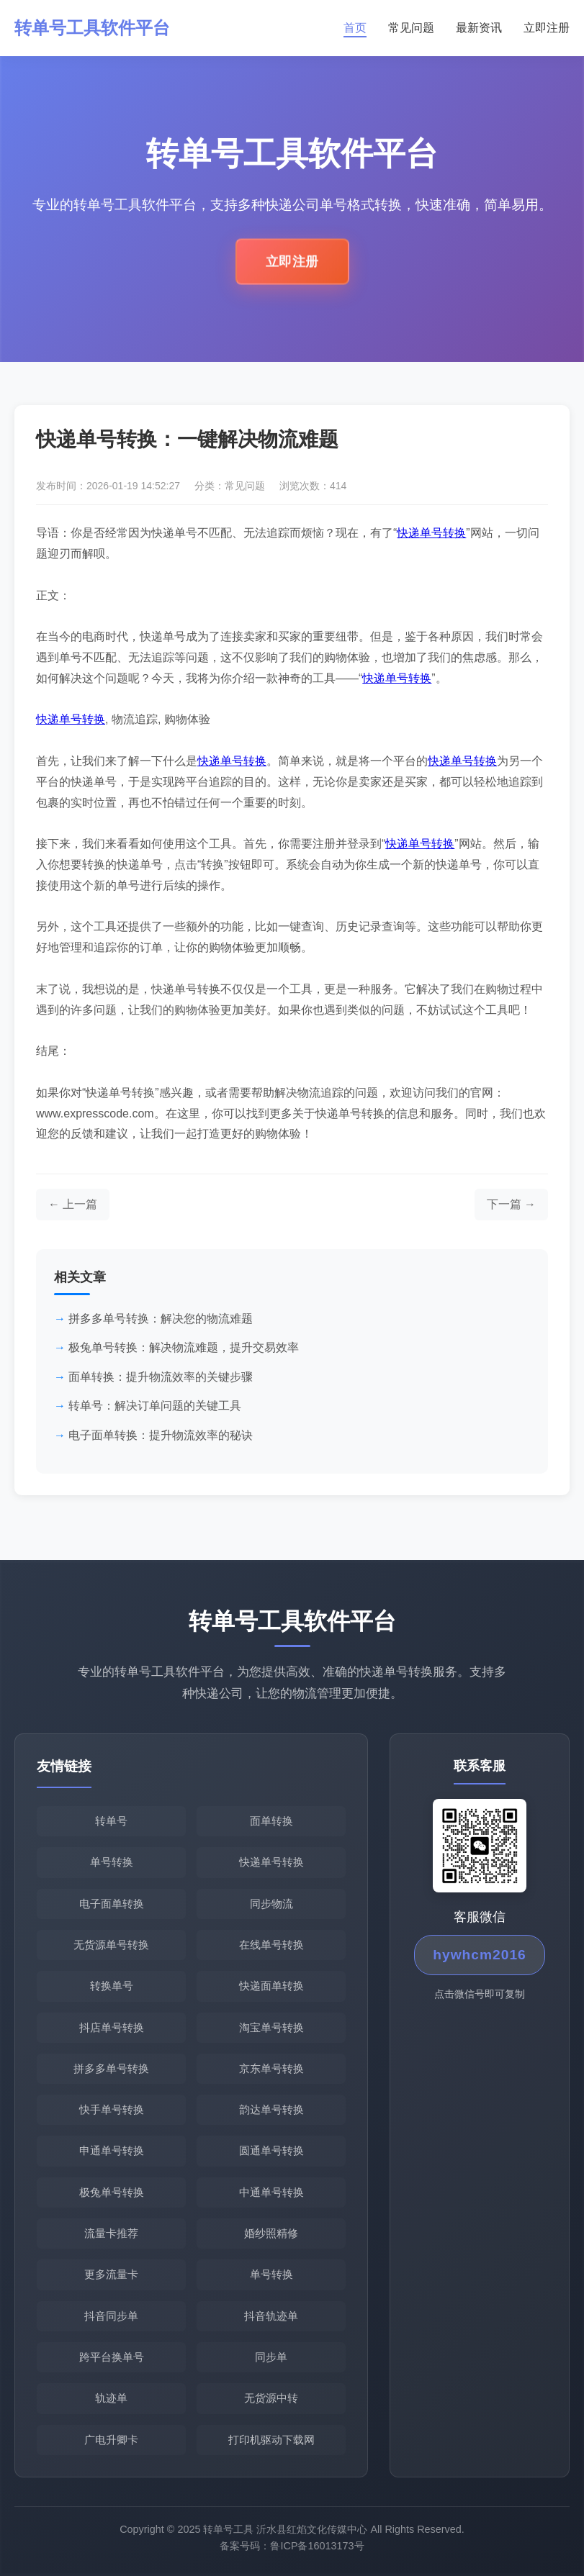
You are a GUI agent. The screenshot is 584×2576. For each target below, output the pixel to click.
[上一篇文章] (72, 1204)
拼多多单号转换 (111, 2068)
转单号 (111, 1821)
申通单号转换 (111, 2150)
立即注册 (547, 28)
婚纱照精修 (271, 2233)
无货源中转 (271, 2398)
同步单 (271, 2357)
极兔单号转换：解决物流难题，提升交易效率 (183, 1347)
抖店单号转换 (111, 2027)
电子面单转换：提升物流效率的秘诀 (160, 1435)
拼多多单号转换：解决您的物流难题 (160, 1318)
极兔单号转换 (111, 2192)
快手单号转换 (111, 2109)
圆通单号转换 (271, 2150)
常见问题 (411, 28)
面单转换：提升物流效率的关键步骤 (160, 1377)
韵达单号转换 (271, 2109)
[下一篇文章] (511, 1204)
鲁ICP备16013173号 (317, 2551)
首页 (355, 28)
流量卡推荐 (111, 2233)
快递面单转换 (271, 1985)
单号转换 (111, 1862)
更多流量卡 (111, 2274)
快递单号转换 (431, 533)
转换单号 (111, 1985)
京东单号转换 (271, 2068)
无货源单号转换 (111, 1944)
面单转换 (271, 1821)
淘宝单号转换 (271, 2027)
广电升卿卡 (111, 2440)
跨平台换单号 (111, 2357)
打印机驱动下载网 (271, 2440)
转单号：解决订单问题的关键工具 (154, 1406)
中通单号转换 (271, 2192)
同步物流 (271, 1903)
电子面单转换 (111, 1903)
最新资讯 (479, 28)
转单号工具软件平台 (92, 27)
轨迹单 (111, 2398)
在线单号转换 (271, 1944)
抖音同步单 (111, 2316)
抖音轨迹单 (271, 2316)
